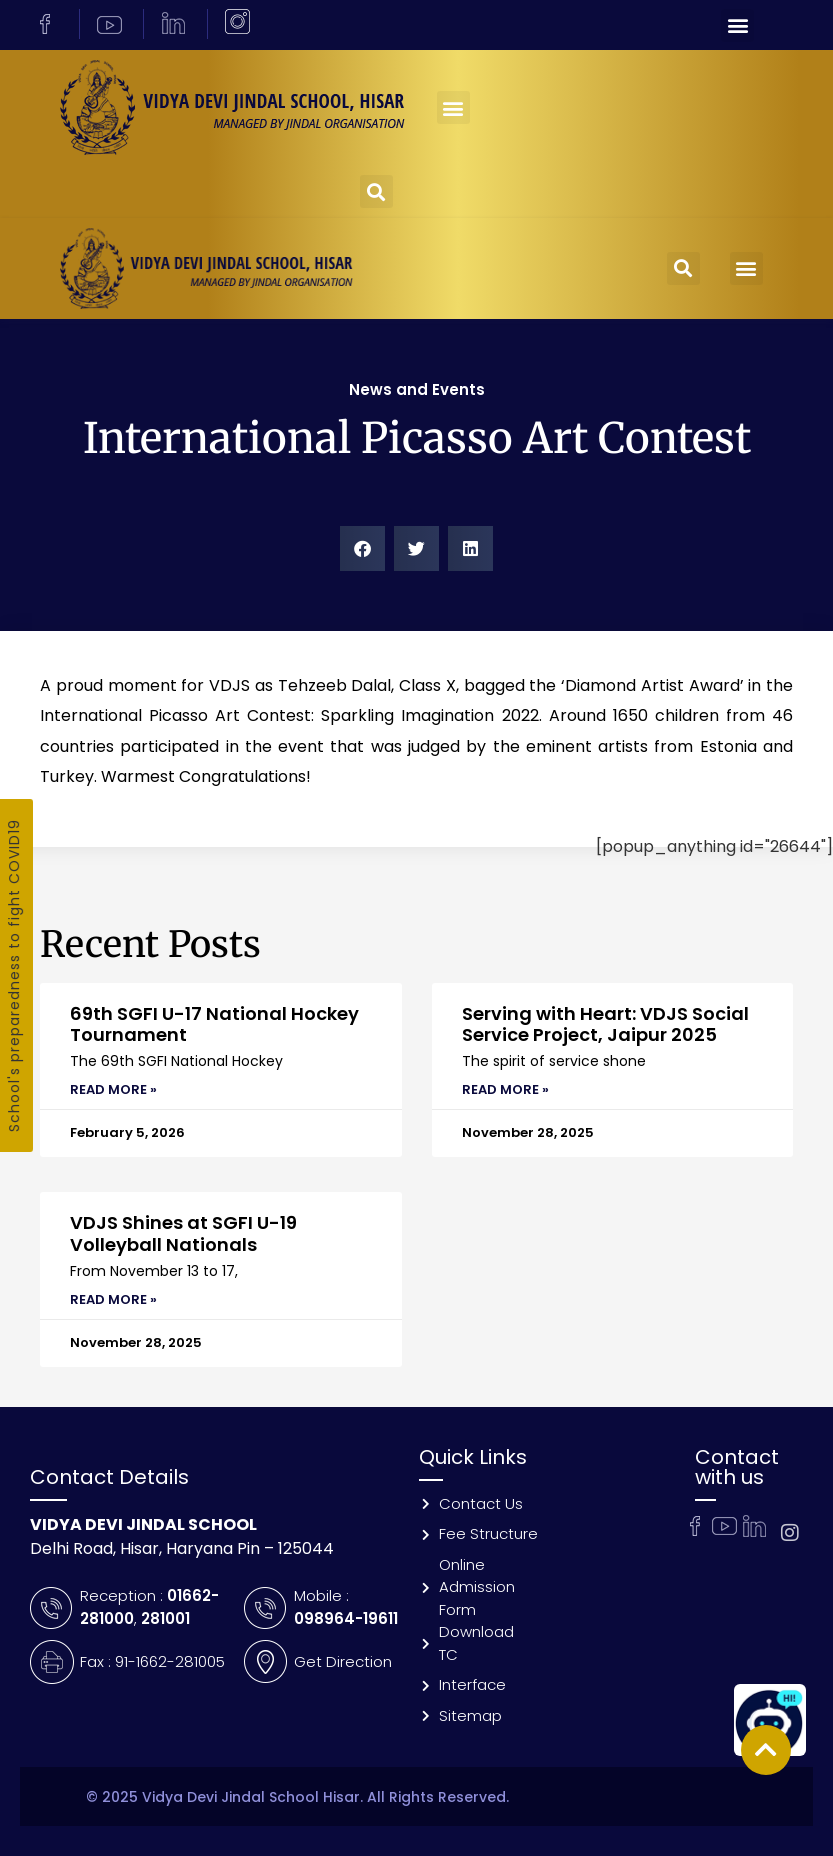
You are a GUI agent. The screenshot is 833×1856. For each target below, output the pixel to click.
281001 (165, 1618)
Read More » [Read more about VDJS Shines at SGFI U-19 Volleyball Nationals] (113, 1299)
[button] (737, 25)
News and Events (417, 389)
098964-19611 (346, 1618)
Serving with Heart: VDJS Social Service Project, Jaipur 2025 (605, 1024)
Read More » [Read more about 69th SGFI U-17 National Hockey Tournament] (113, 1089)
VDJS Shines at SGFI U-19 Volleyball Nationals (183, 1233)
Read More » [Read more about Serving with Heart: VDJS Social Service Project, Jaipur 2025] (505, 1089)
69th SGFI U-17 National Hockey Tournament (214, 1024)
